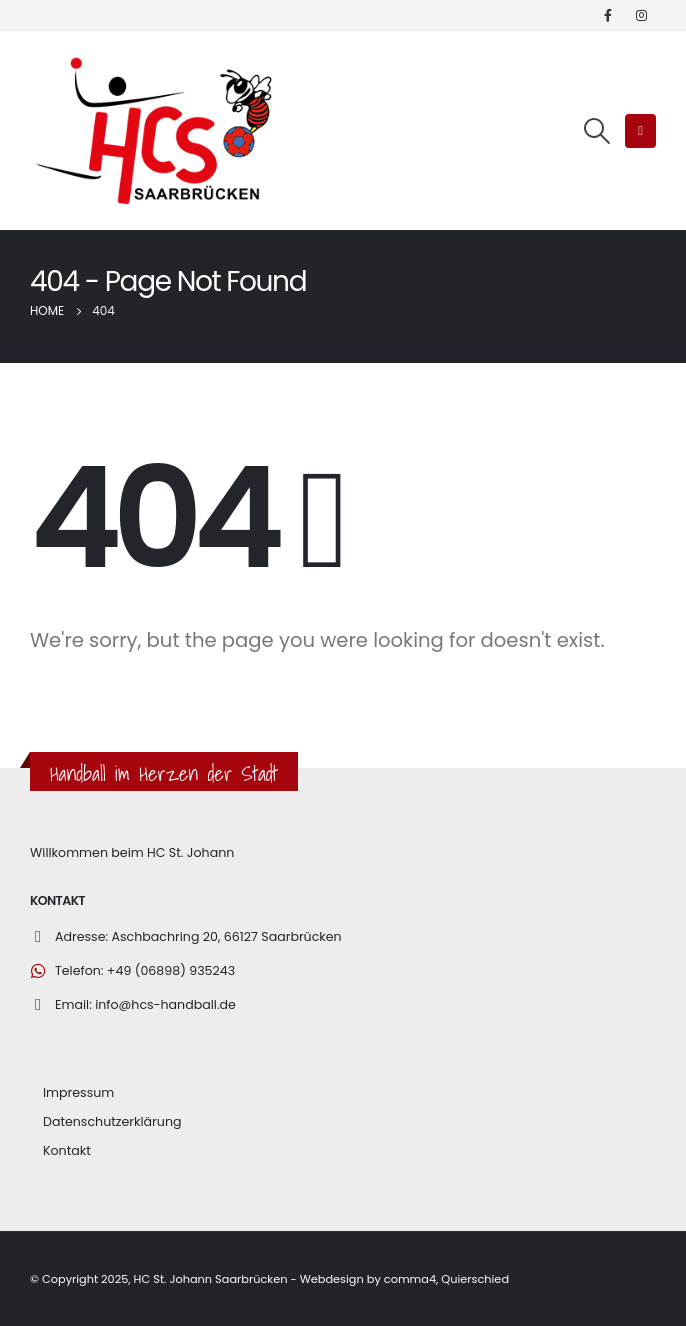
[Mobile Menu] (640, 131)
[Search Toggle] (596, 131)
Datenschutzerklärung (112, 1121)
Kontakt (67, 1150)
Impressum (78, 1092)
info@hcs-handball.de (165, 1004)
